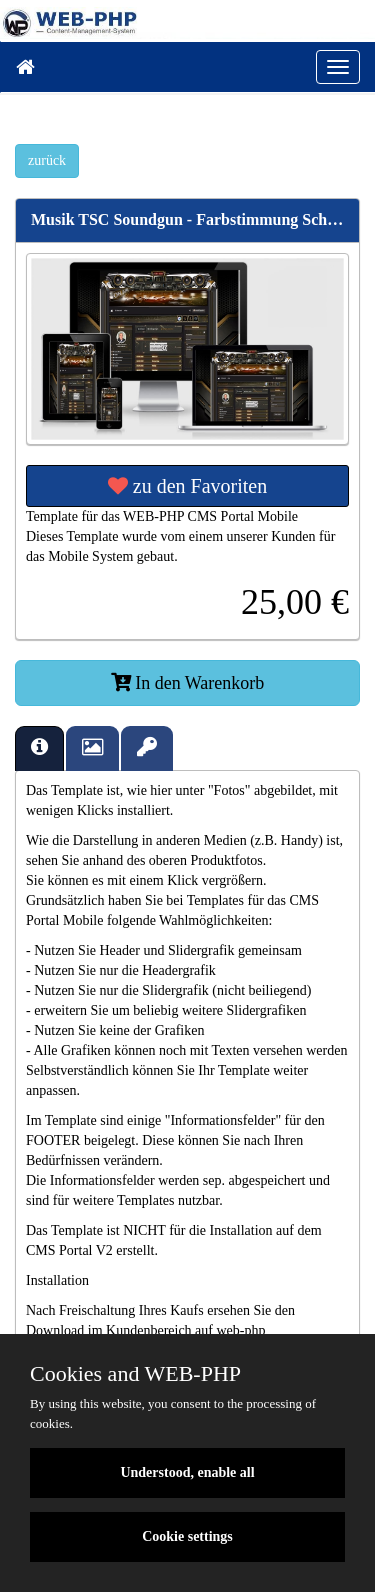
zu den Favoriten (187, 486)
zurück (47, 160)
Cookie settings (187, 1536)
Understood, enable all (187, 1472)
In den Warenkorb (188, 683)
